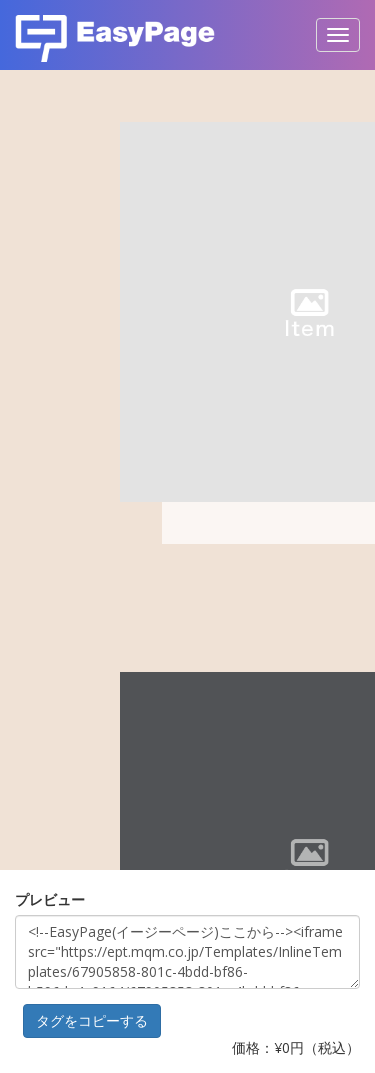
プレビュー (50, 899)
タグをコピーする (92, 1020)
